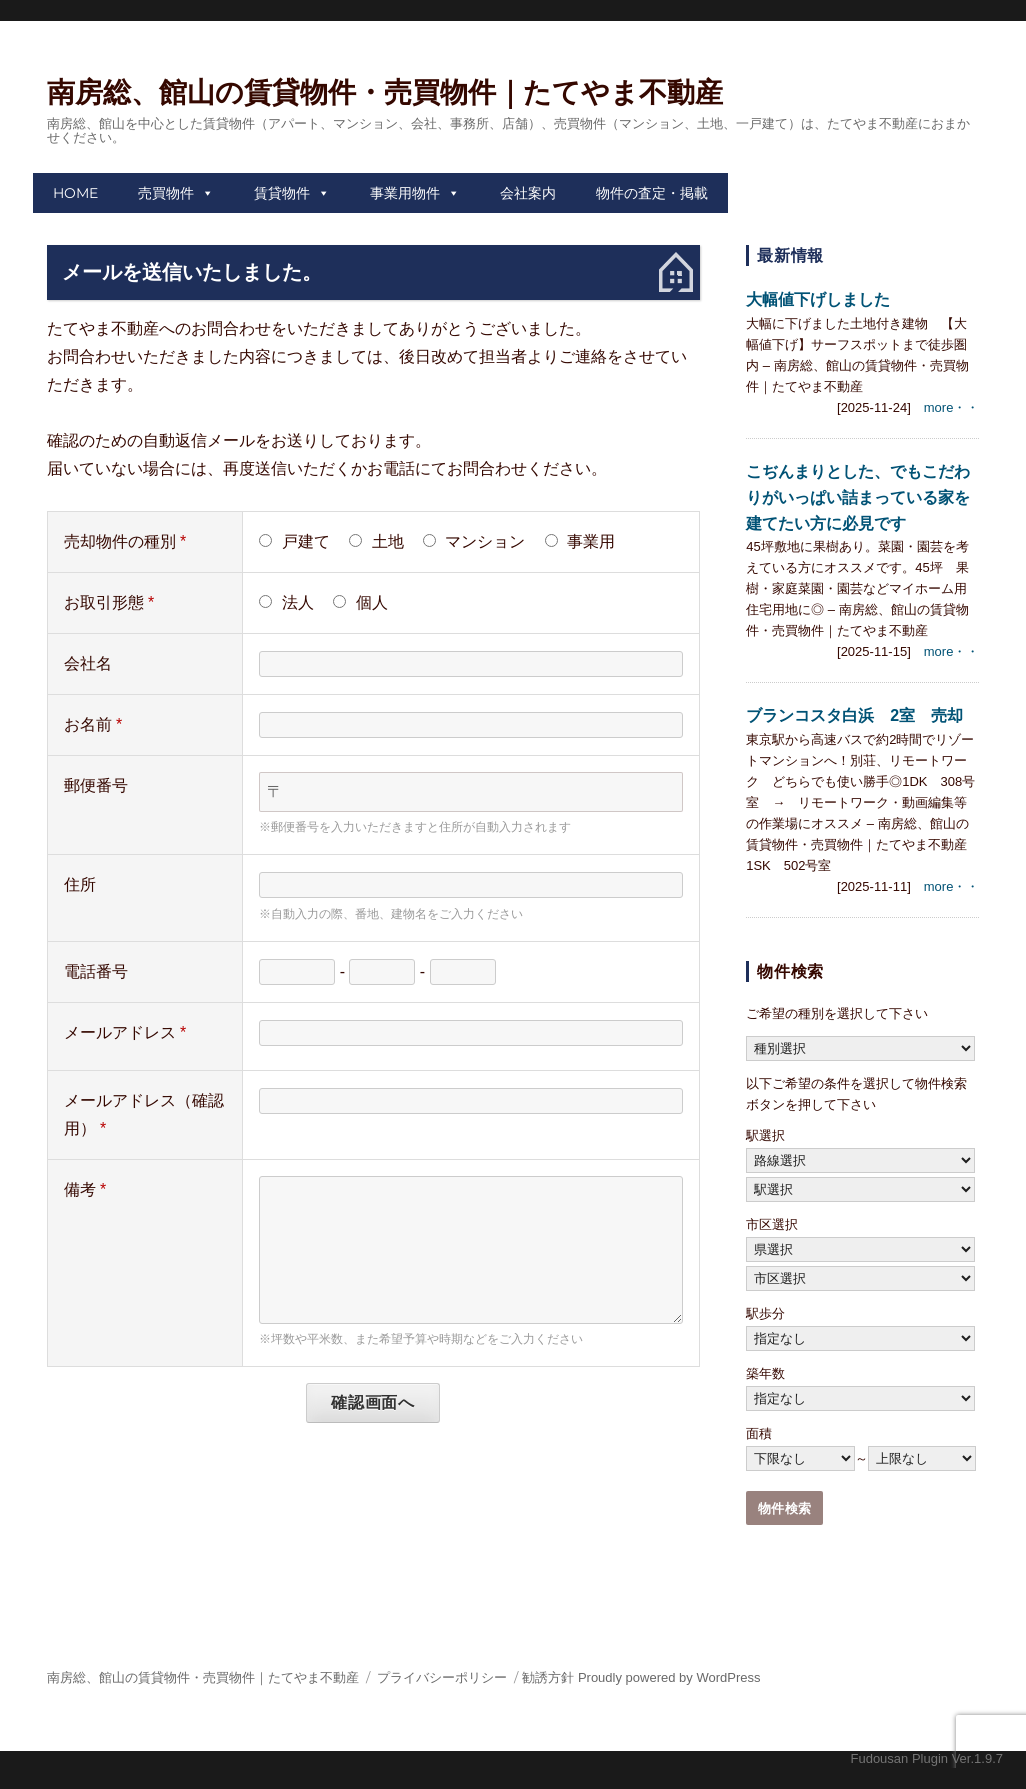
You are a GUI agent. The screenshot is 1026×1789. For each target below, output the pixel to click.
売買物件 (166, 193)
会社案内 (528, 193)
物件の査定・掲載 (652, 193)
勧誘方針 (548, 1677)
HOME (75, 193)
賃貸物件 (282, 193)
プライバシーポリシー (442, 1677)
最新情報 (790, 255)
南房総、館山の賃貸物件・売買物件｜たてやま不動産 (385, 92)
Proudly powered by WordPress (669, 1677)
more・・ (952, 407)
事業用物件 (405, 193)
